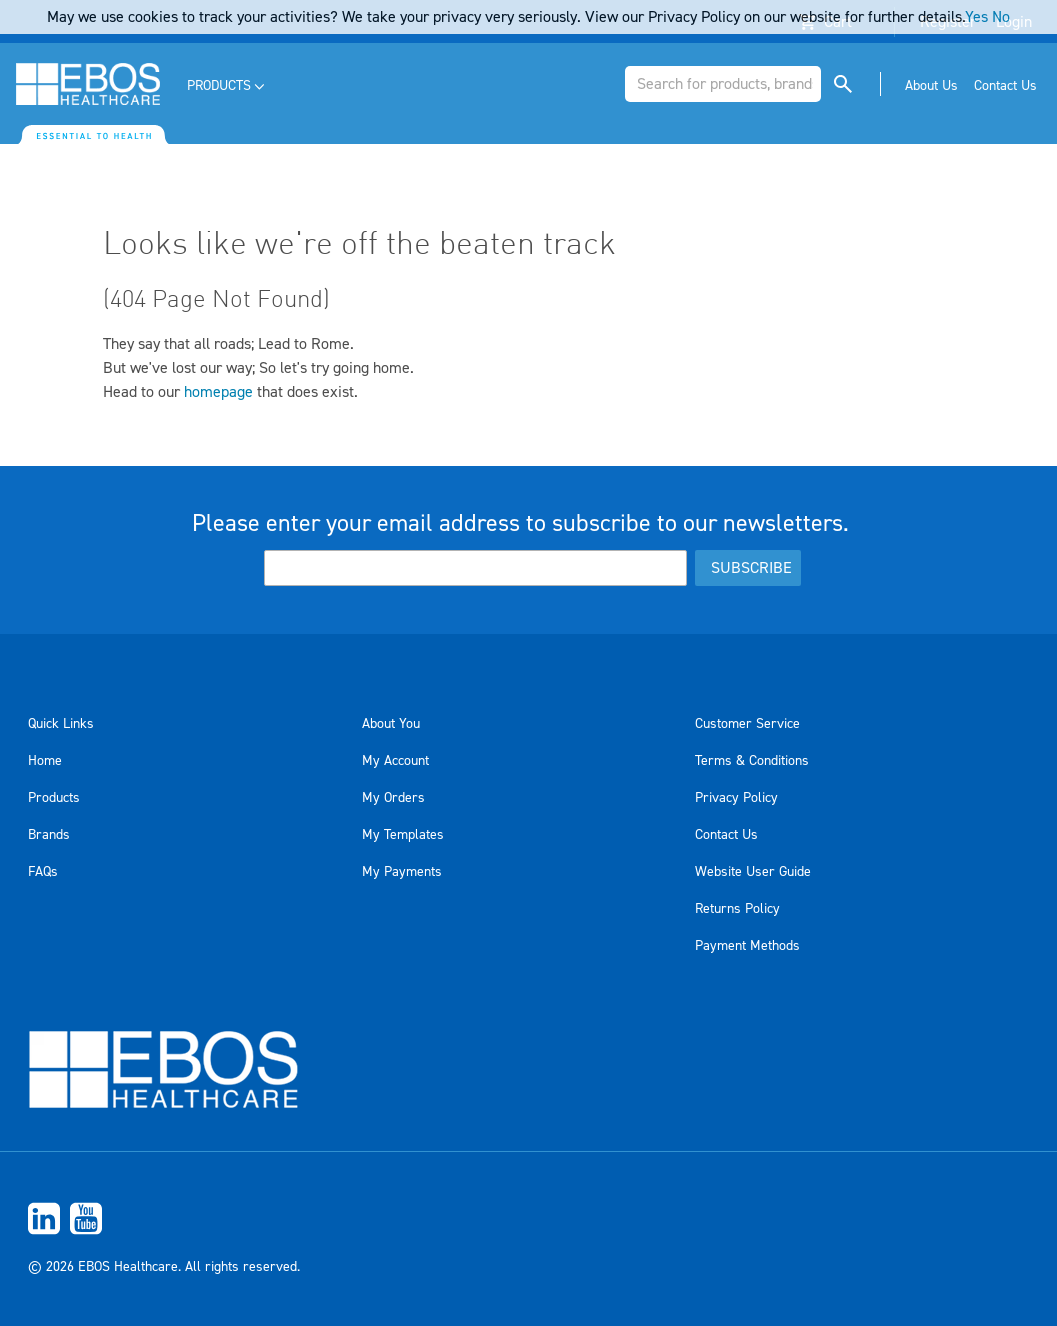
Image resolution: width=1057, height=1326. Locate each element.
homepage (218, 392)
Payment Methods (747, 946)
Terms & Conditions (752, 761)
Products (54, 798)
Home (45, 761)
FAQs (43, 872)
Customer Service (747, 724)
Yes (976, 17)
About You (391, 724)
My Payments (402, 872)
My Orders (393, 798)
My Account (395, 761)
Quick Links (61, 724)
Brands (49, 835)
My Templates (403, 835)
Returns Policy (737, 909)
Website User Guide (753, 872)
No (1001, 17)
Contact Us (726, 835)
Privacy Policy (736, 798)
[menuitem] (227, 86)
